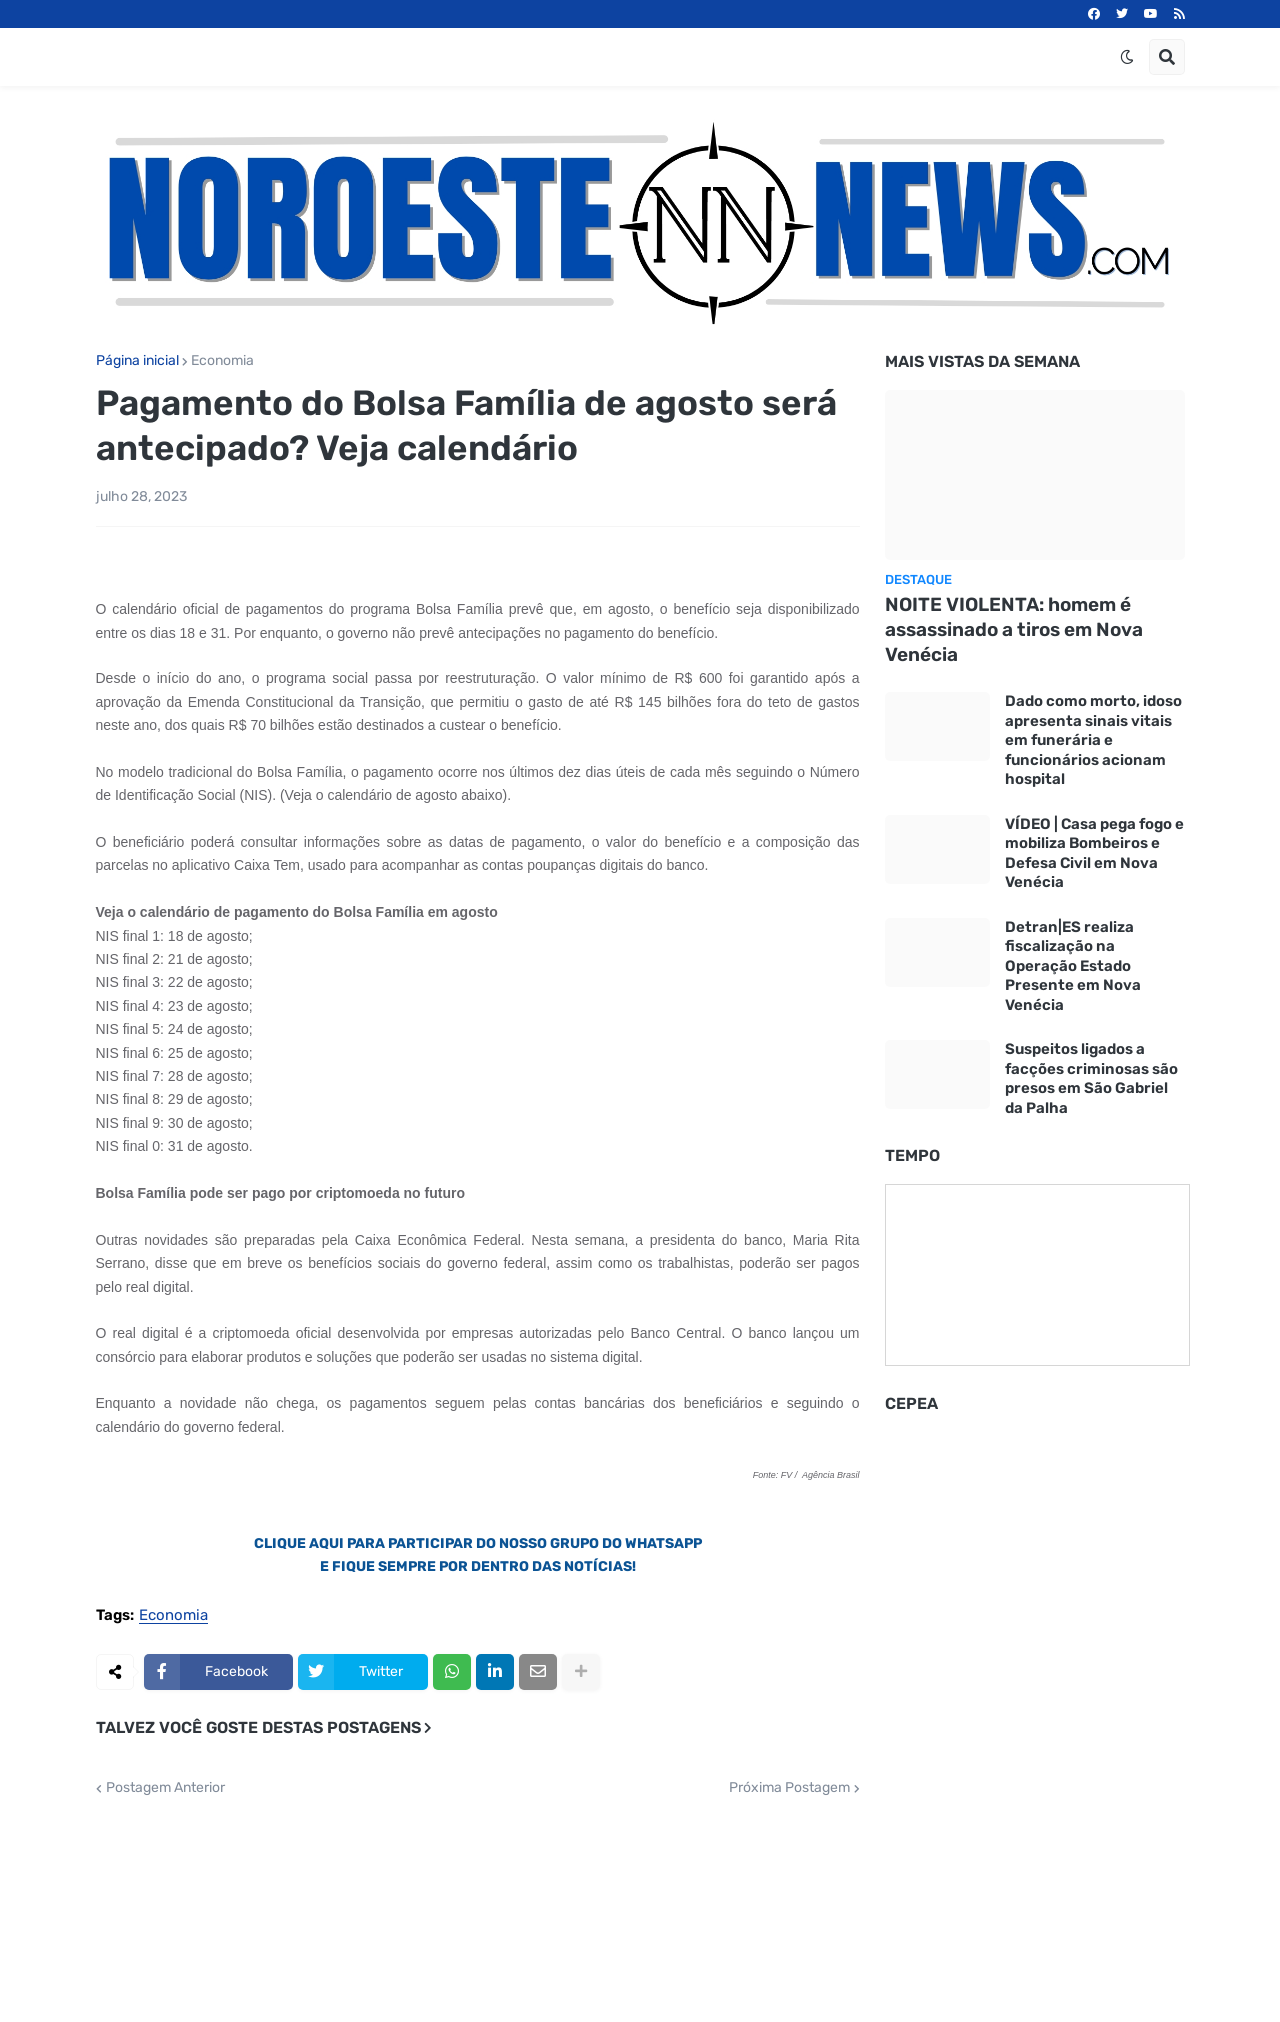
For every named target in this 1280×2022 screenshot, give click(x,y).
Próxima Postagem (789, 1788)
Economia (222, 361)
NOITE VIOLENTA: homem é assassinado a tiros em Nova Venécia (1014, 629)
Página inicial (137, 361)
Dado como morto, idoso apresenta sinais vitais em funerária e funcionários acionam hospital (1093, 740)
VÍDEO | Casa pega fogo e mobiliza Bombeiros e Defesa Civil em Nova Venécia (1094, 853)
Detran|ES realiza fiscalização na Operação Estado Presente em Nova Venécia (1073, 966)
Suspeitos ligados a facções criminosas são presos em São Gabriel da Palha (1091, 1078)
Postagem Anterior (165, 1788)
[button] (1127, 57)
